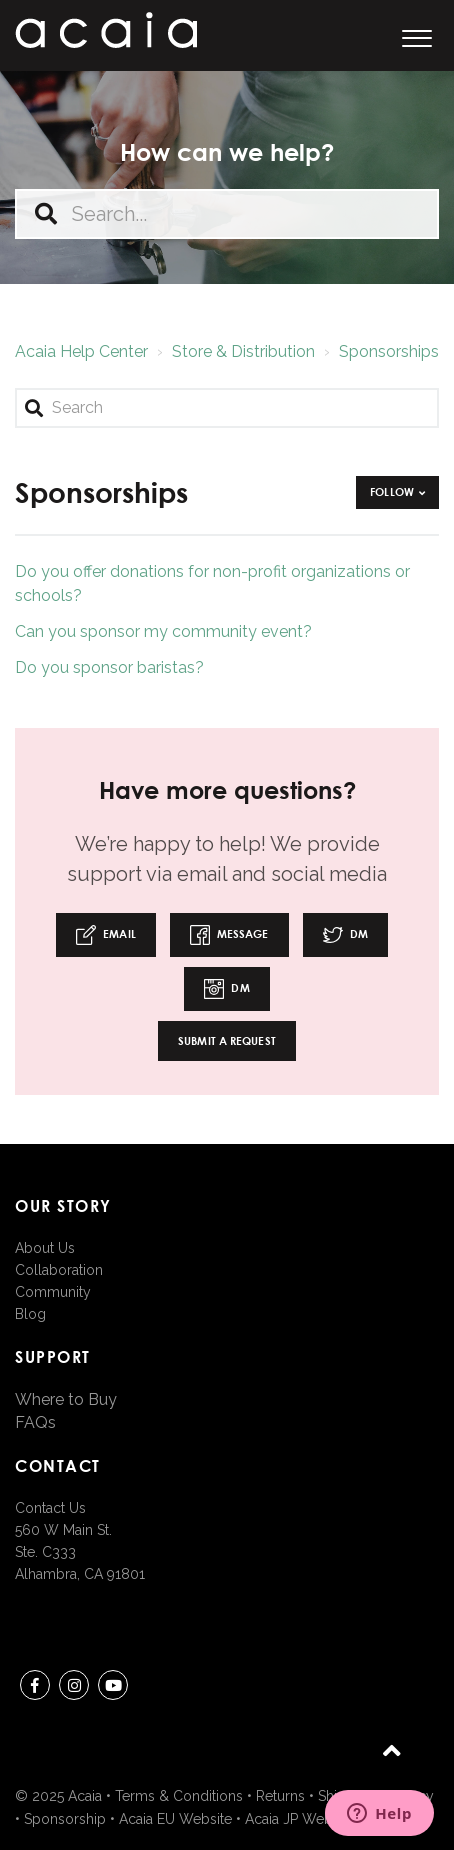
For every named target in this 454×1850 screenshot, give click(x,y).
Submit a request (227, 1040)
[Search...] (227, 214)
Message (229, 935)
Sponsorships (389, 351)
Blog (30, 1314)
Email (106, 935)
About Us (45, 1248)
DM (345, 935)
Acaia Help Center (81, 351)
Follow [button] (392, 491)
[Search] (227, 408)
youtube (113, 1688)
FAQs (35, 1422)
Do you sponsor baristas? (109, 667)
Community (53, 1292)
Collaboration (59, 1270)
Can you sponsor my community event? (163, 631)
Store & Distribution (243, 351)
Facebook (35, 1688)
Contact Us (50, 1508)
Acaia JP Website (300, 1819)
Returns (280, 1796)
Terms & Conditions (179, 1796)
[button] (416, 35)
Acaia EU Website (175, 1819)
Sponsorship (65, 1819)
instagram (74, 1688)
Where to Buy (66, 1399)
